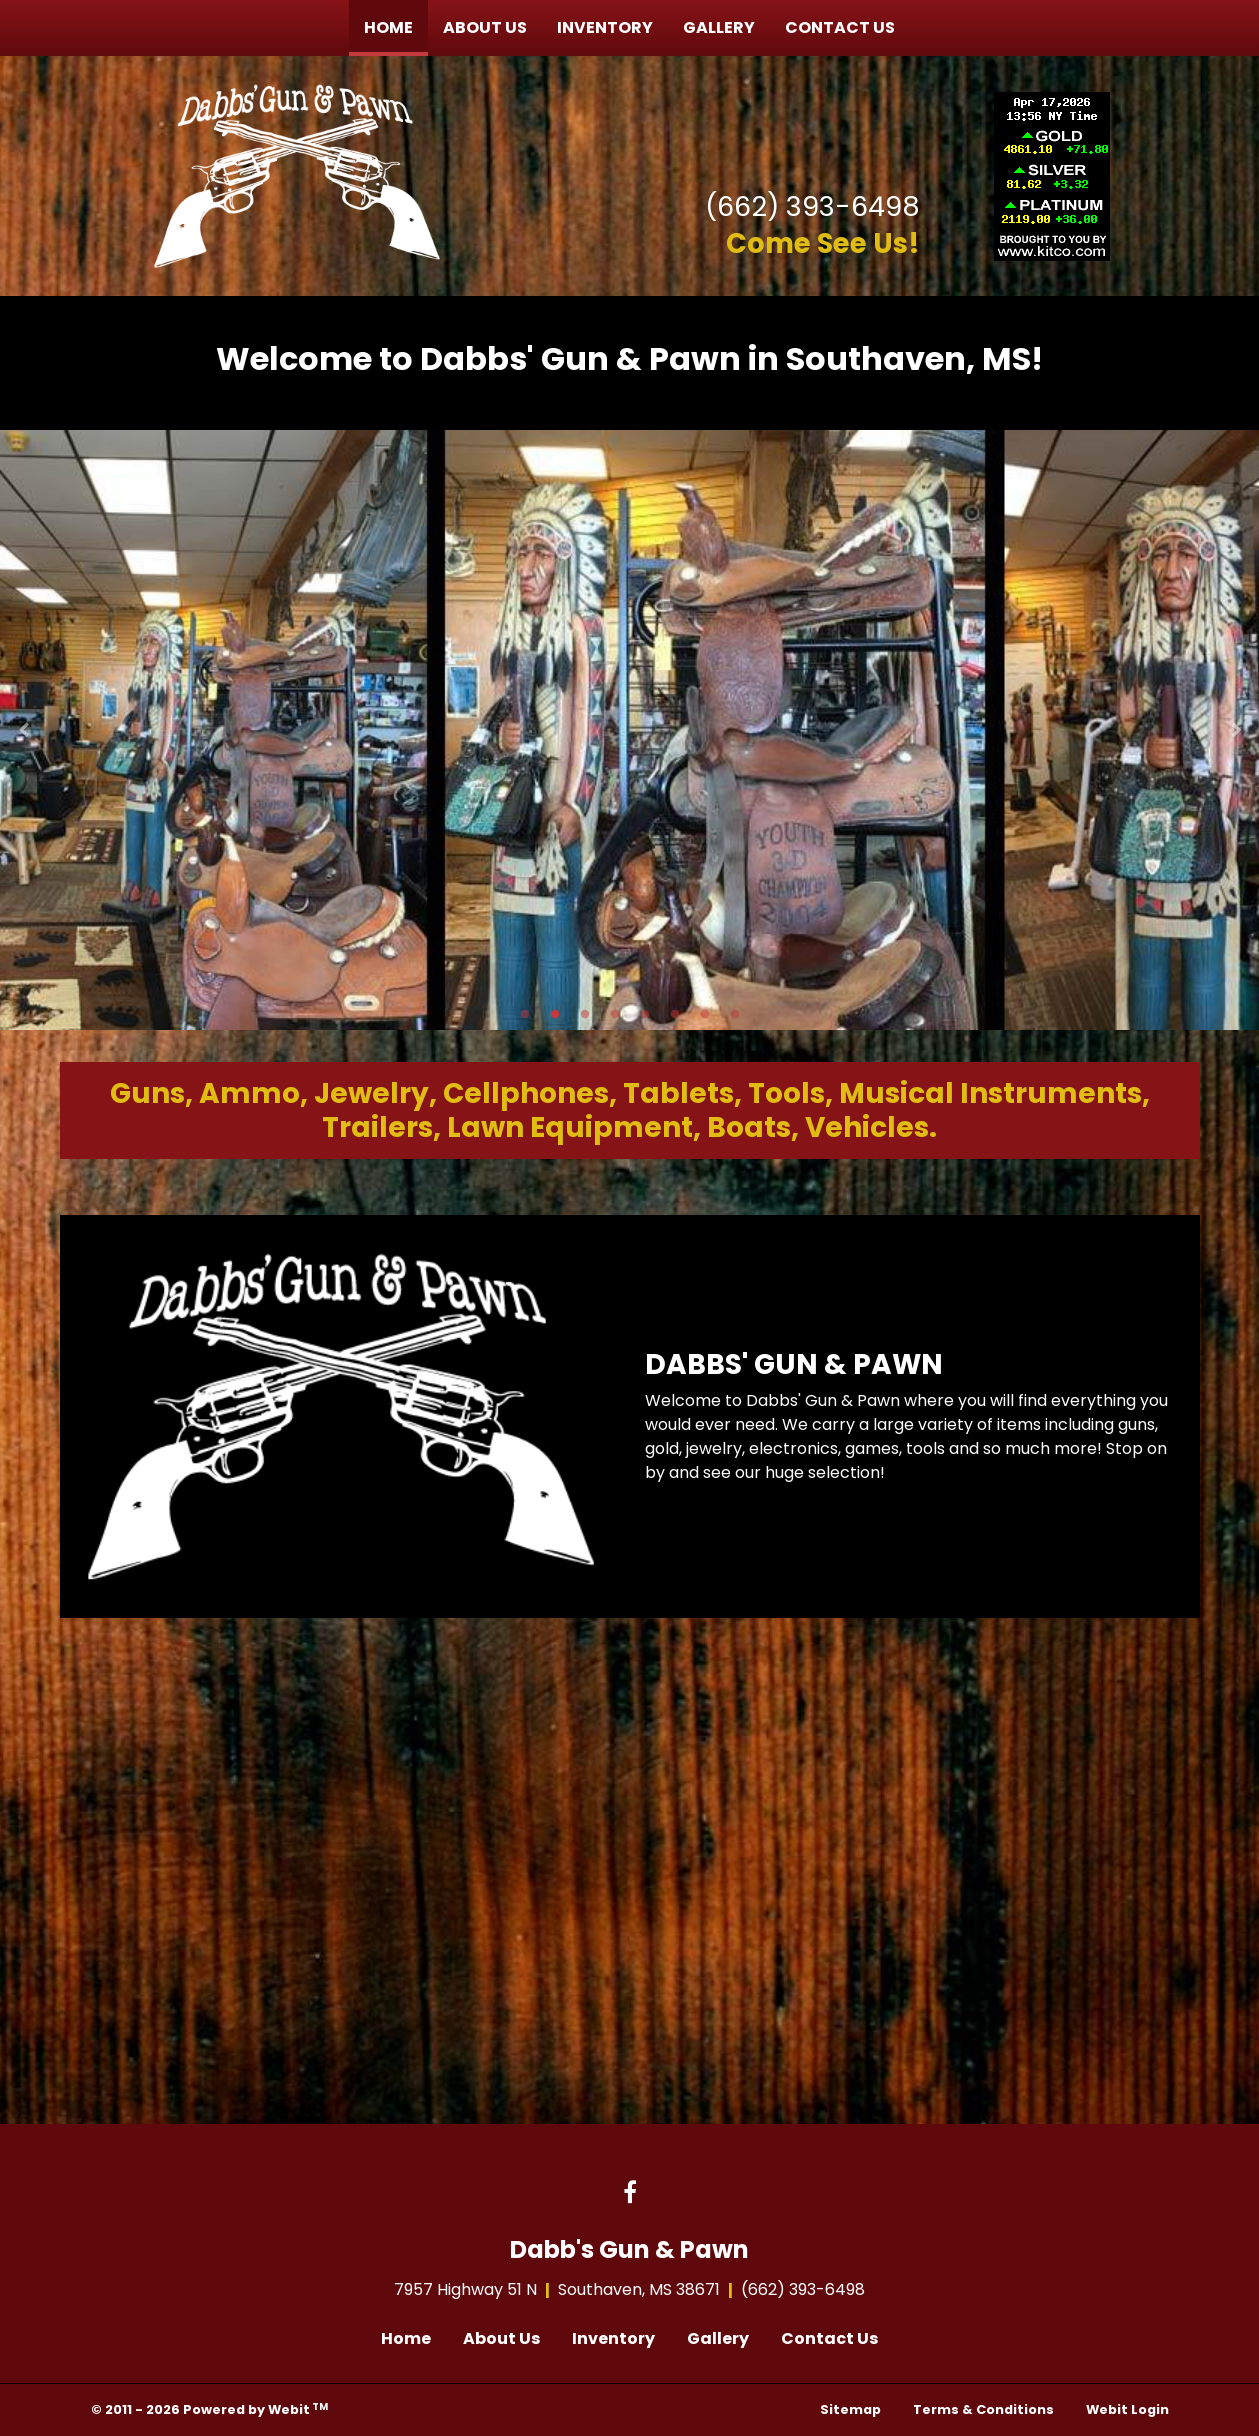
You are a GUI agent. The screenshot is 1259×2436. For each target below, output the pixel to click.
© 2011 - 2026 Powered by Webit (210, 2409)
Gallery (719, 27)
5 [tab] (645, 1013)
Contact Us (840, 27)
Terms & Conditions (983, 2409)
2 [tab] (555, 1013)
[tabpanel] (629, 730)
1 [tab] (525, 1013)
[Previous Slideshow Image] (24, 730)
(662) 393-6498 (812, 206)
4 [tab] (615, 1013)
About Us (485, 27)
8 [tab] (735, 1013)
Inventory (605, 27)
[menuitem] (388, 28)
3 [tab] (585, 1013)
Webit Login (1127, 2409)
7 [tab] (705, 1013)
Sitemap (850, 2409)
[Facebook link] (630, 2194)
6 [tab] (675, 1013)
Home (396, 23)
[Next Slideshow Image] (1235, 730)
